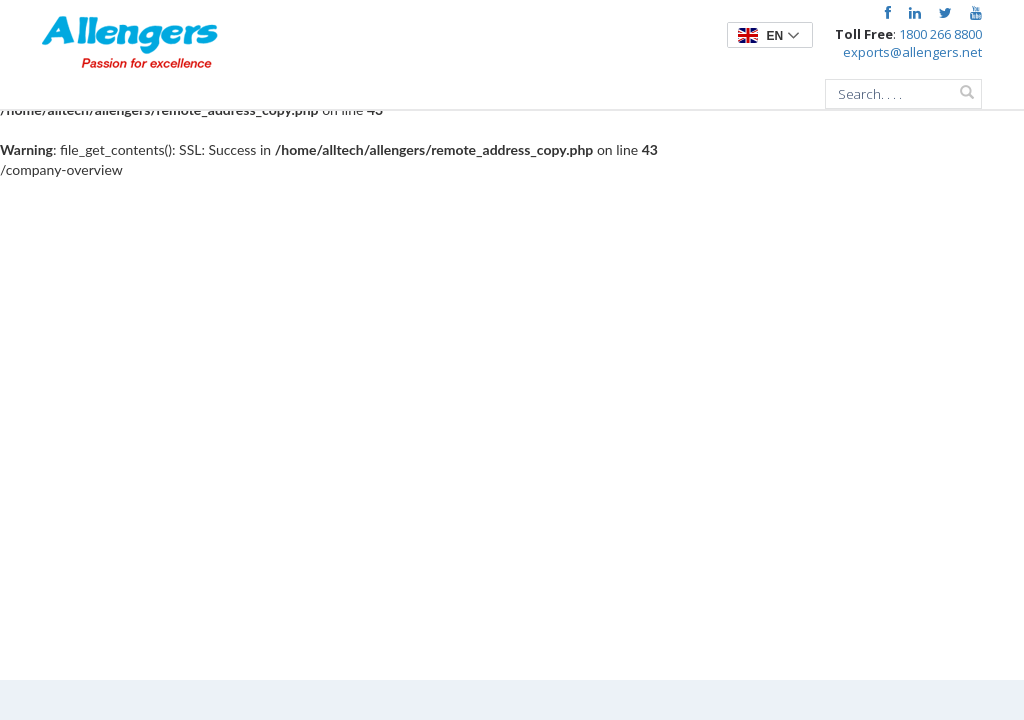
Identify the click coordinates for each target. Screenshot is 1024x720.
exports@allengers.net (912, 52)
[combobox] (903, 94)
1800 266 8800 (940, 34)
